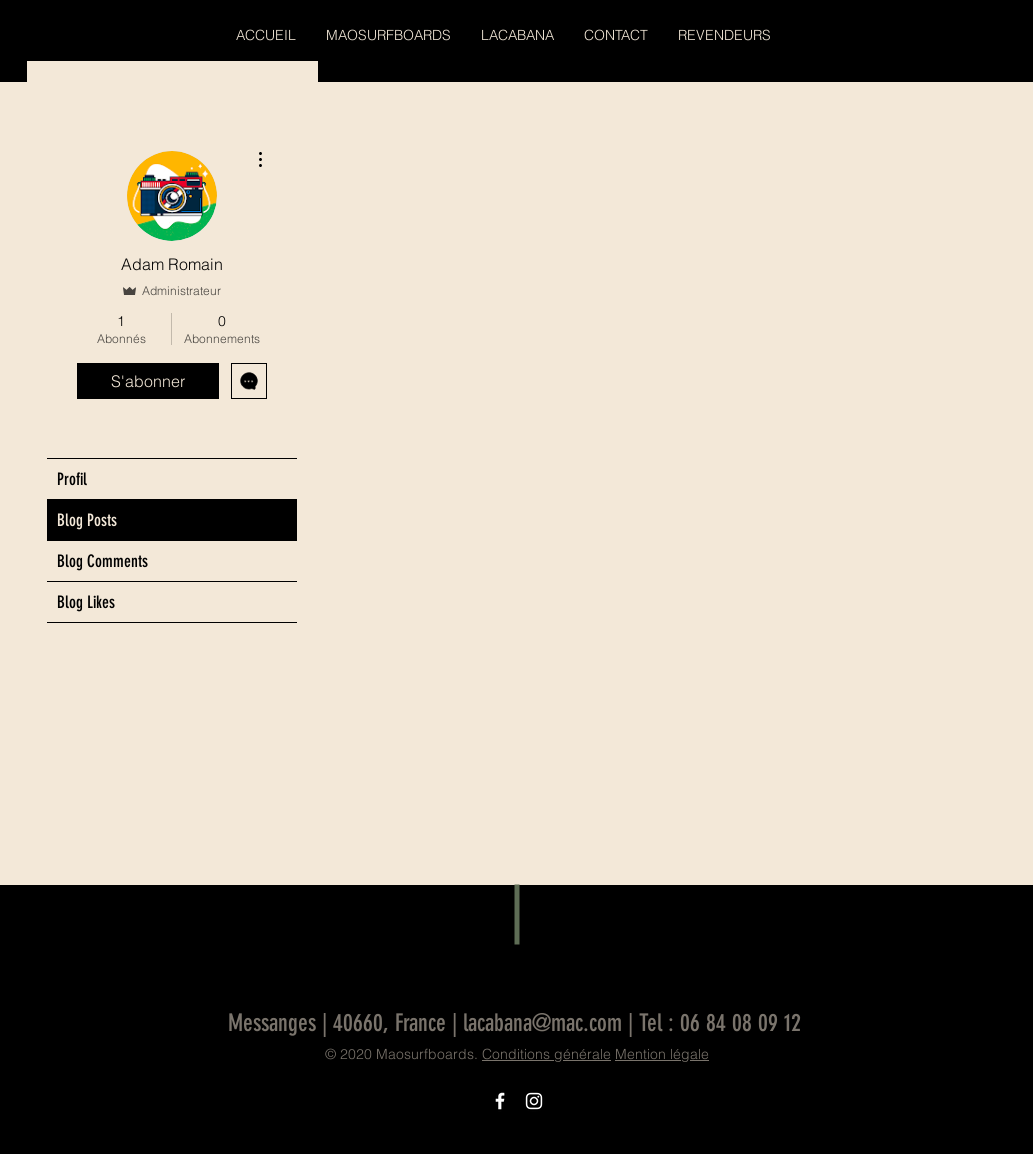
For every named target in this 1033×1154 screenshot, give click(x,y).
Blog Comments (102, 561)
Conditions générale (546, 1054)
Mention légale (662, 1054)
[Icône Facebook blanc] (500, 1101)
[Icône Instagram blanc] (534, 1101)
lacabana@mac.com (542, 1023)
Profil (72, 479)
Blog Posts (87, 520)
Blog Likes (86, 602)
